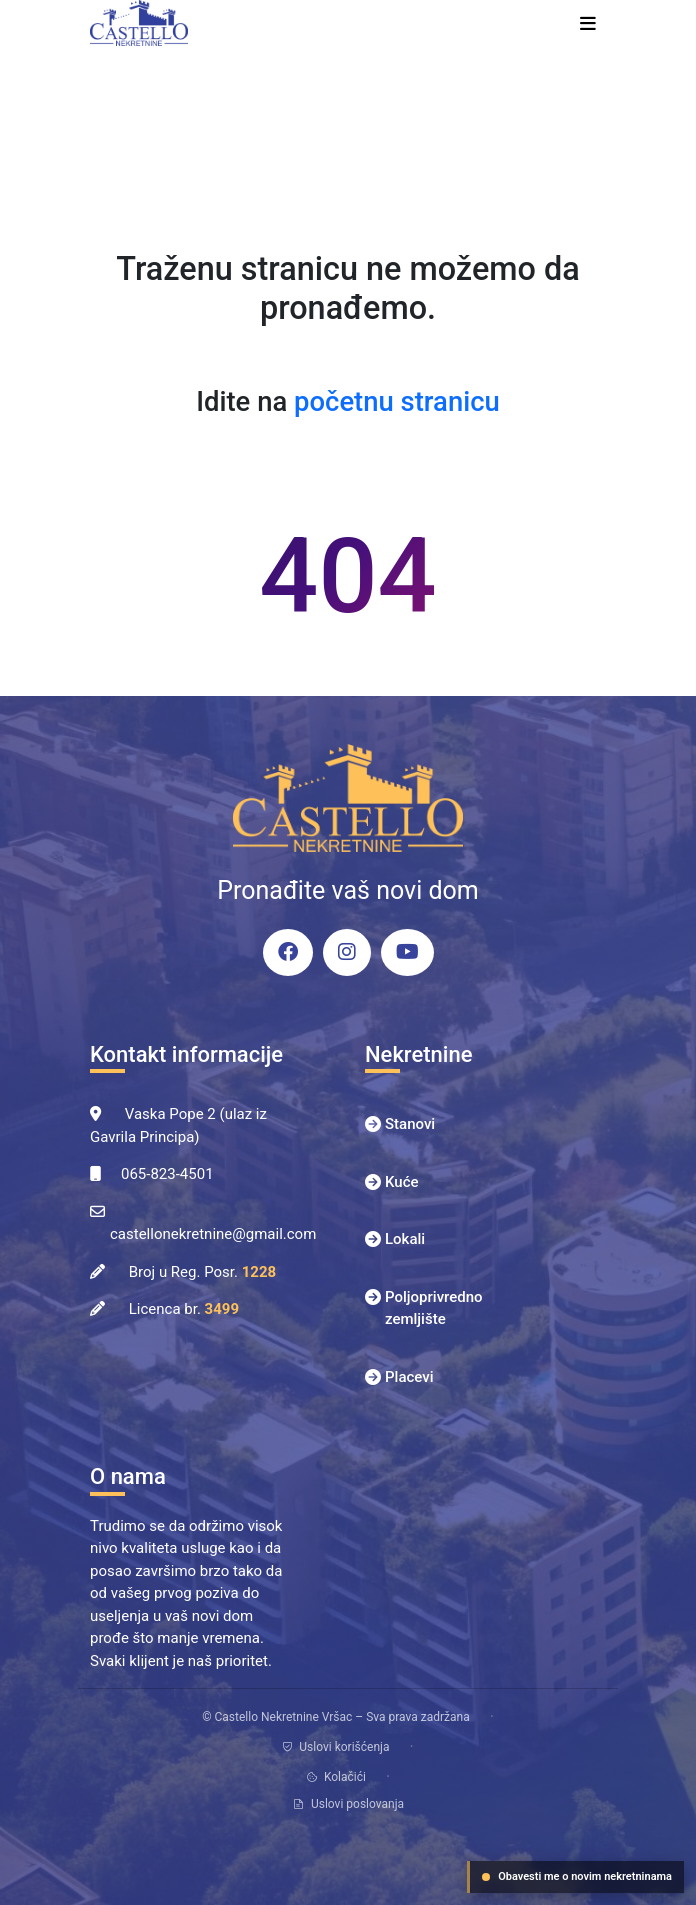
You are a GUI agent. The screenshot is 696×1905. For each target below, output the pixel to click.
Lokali (405, 1239)
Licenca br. (184, 1309)
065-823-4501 (167, 1174)
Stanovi (410, 1124)
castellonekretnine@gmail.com (213, 1234)
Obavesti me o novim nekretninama (577, 1876)
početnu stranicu (397, 402)
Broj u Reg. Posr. (202, 1272)
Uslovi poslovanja (348, 1804)
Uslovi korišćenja (335, 1747)
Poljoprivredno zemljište (434, 1308)
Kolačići (336, 1777)
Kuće (402, 1182)
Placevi (409, 1377)
